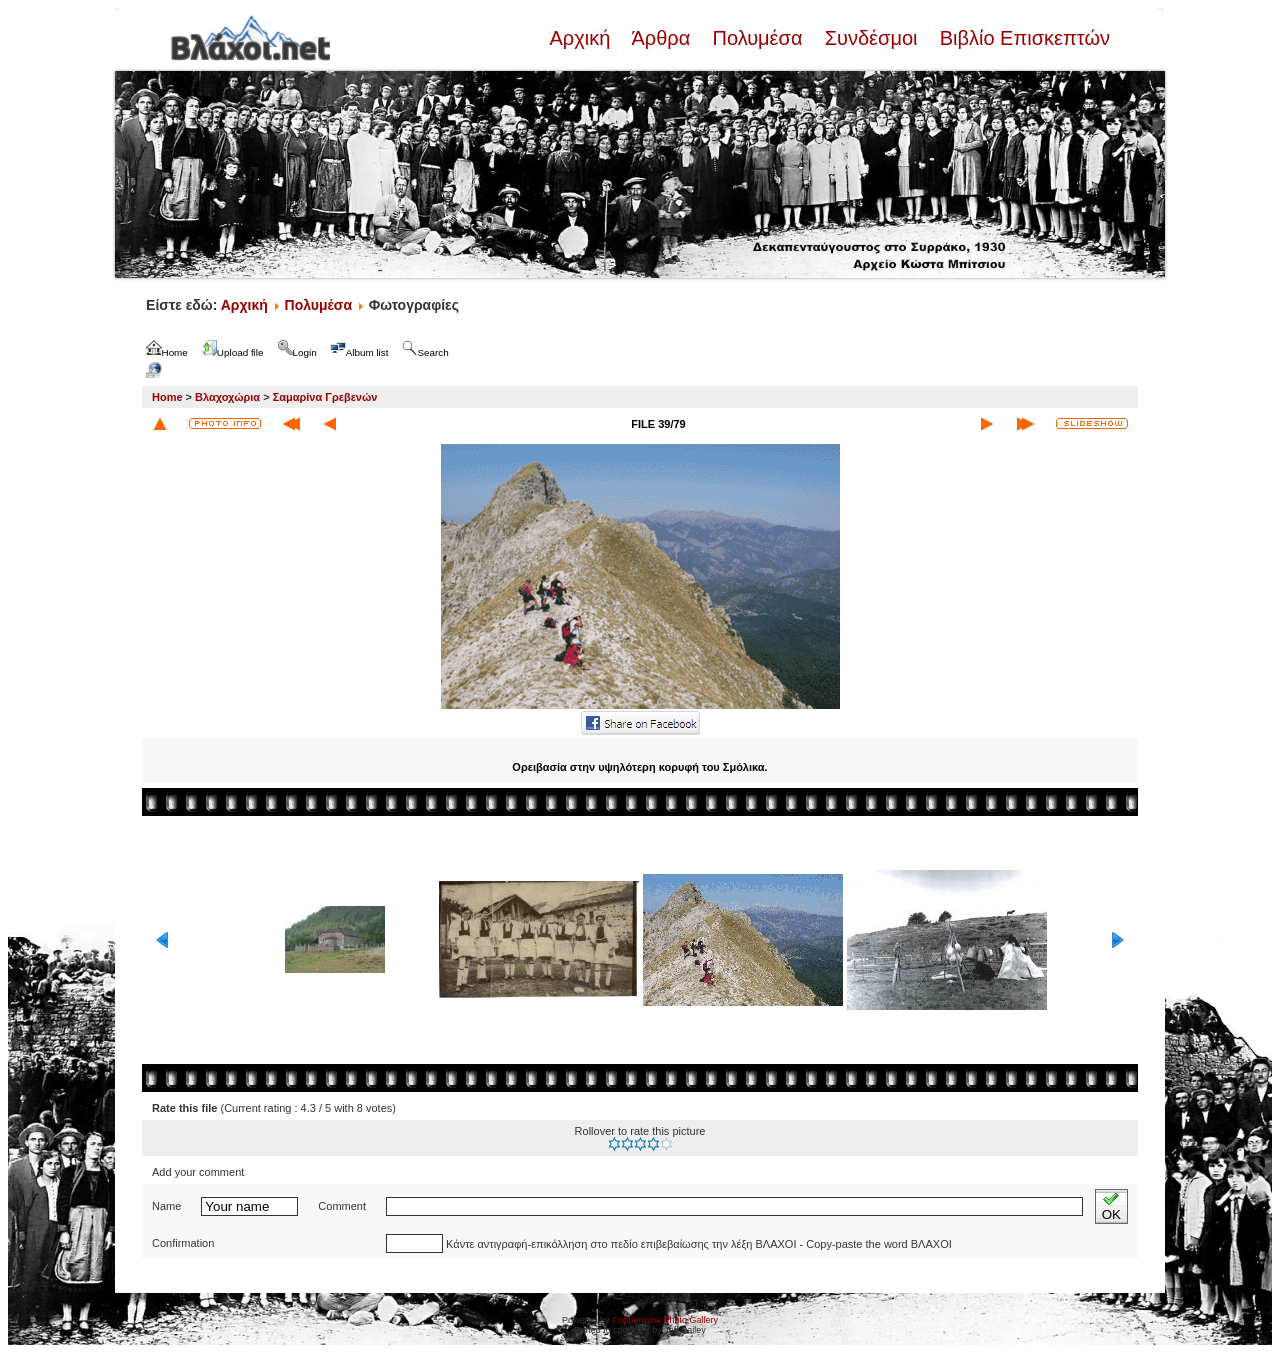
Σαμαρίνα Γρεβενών (325, 397)
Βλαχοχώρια (227, 397)
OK (1111, 1206)
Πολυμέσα (757, 38)
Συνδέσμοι (871, 38)
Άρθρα (661, 38)
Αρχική (582, 38)
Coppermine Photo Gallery (665, 1320)
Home (167, 397)
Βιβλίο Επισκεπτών (1022, 38)
